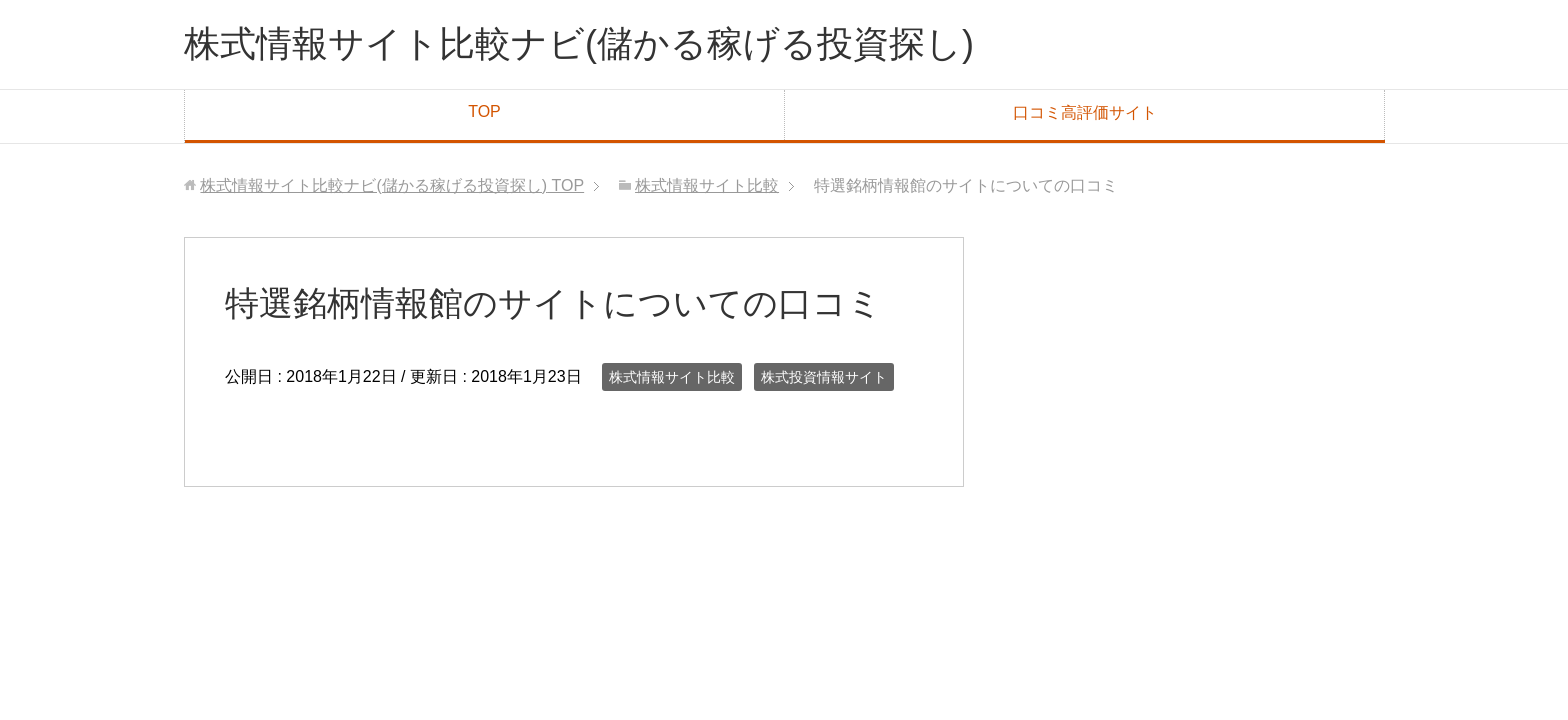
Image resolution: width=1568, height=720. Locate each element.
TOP (484, 111)
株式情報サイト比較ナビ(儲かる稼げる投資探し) (579, 43)
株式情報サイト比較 (672, 377)
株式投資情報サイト (824, 377)
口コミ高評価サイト (1085, 112)
